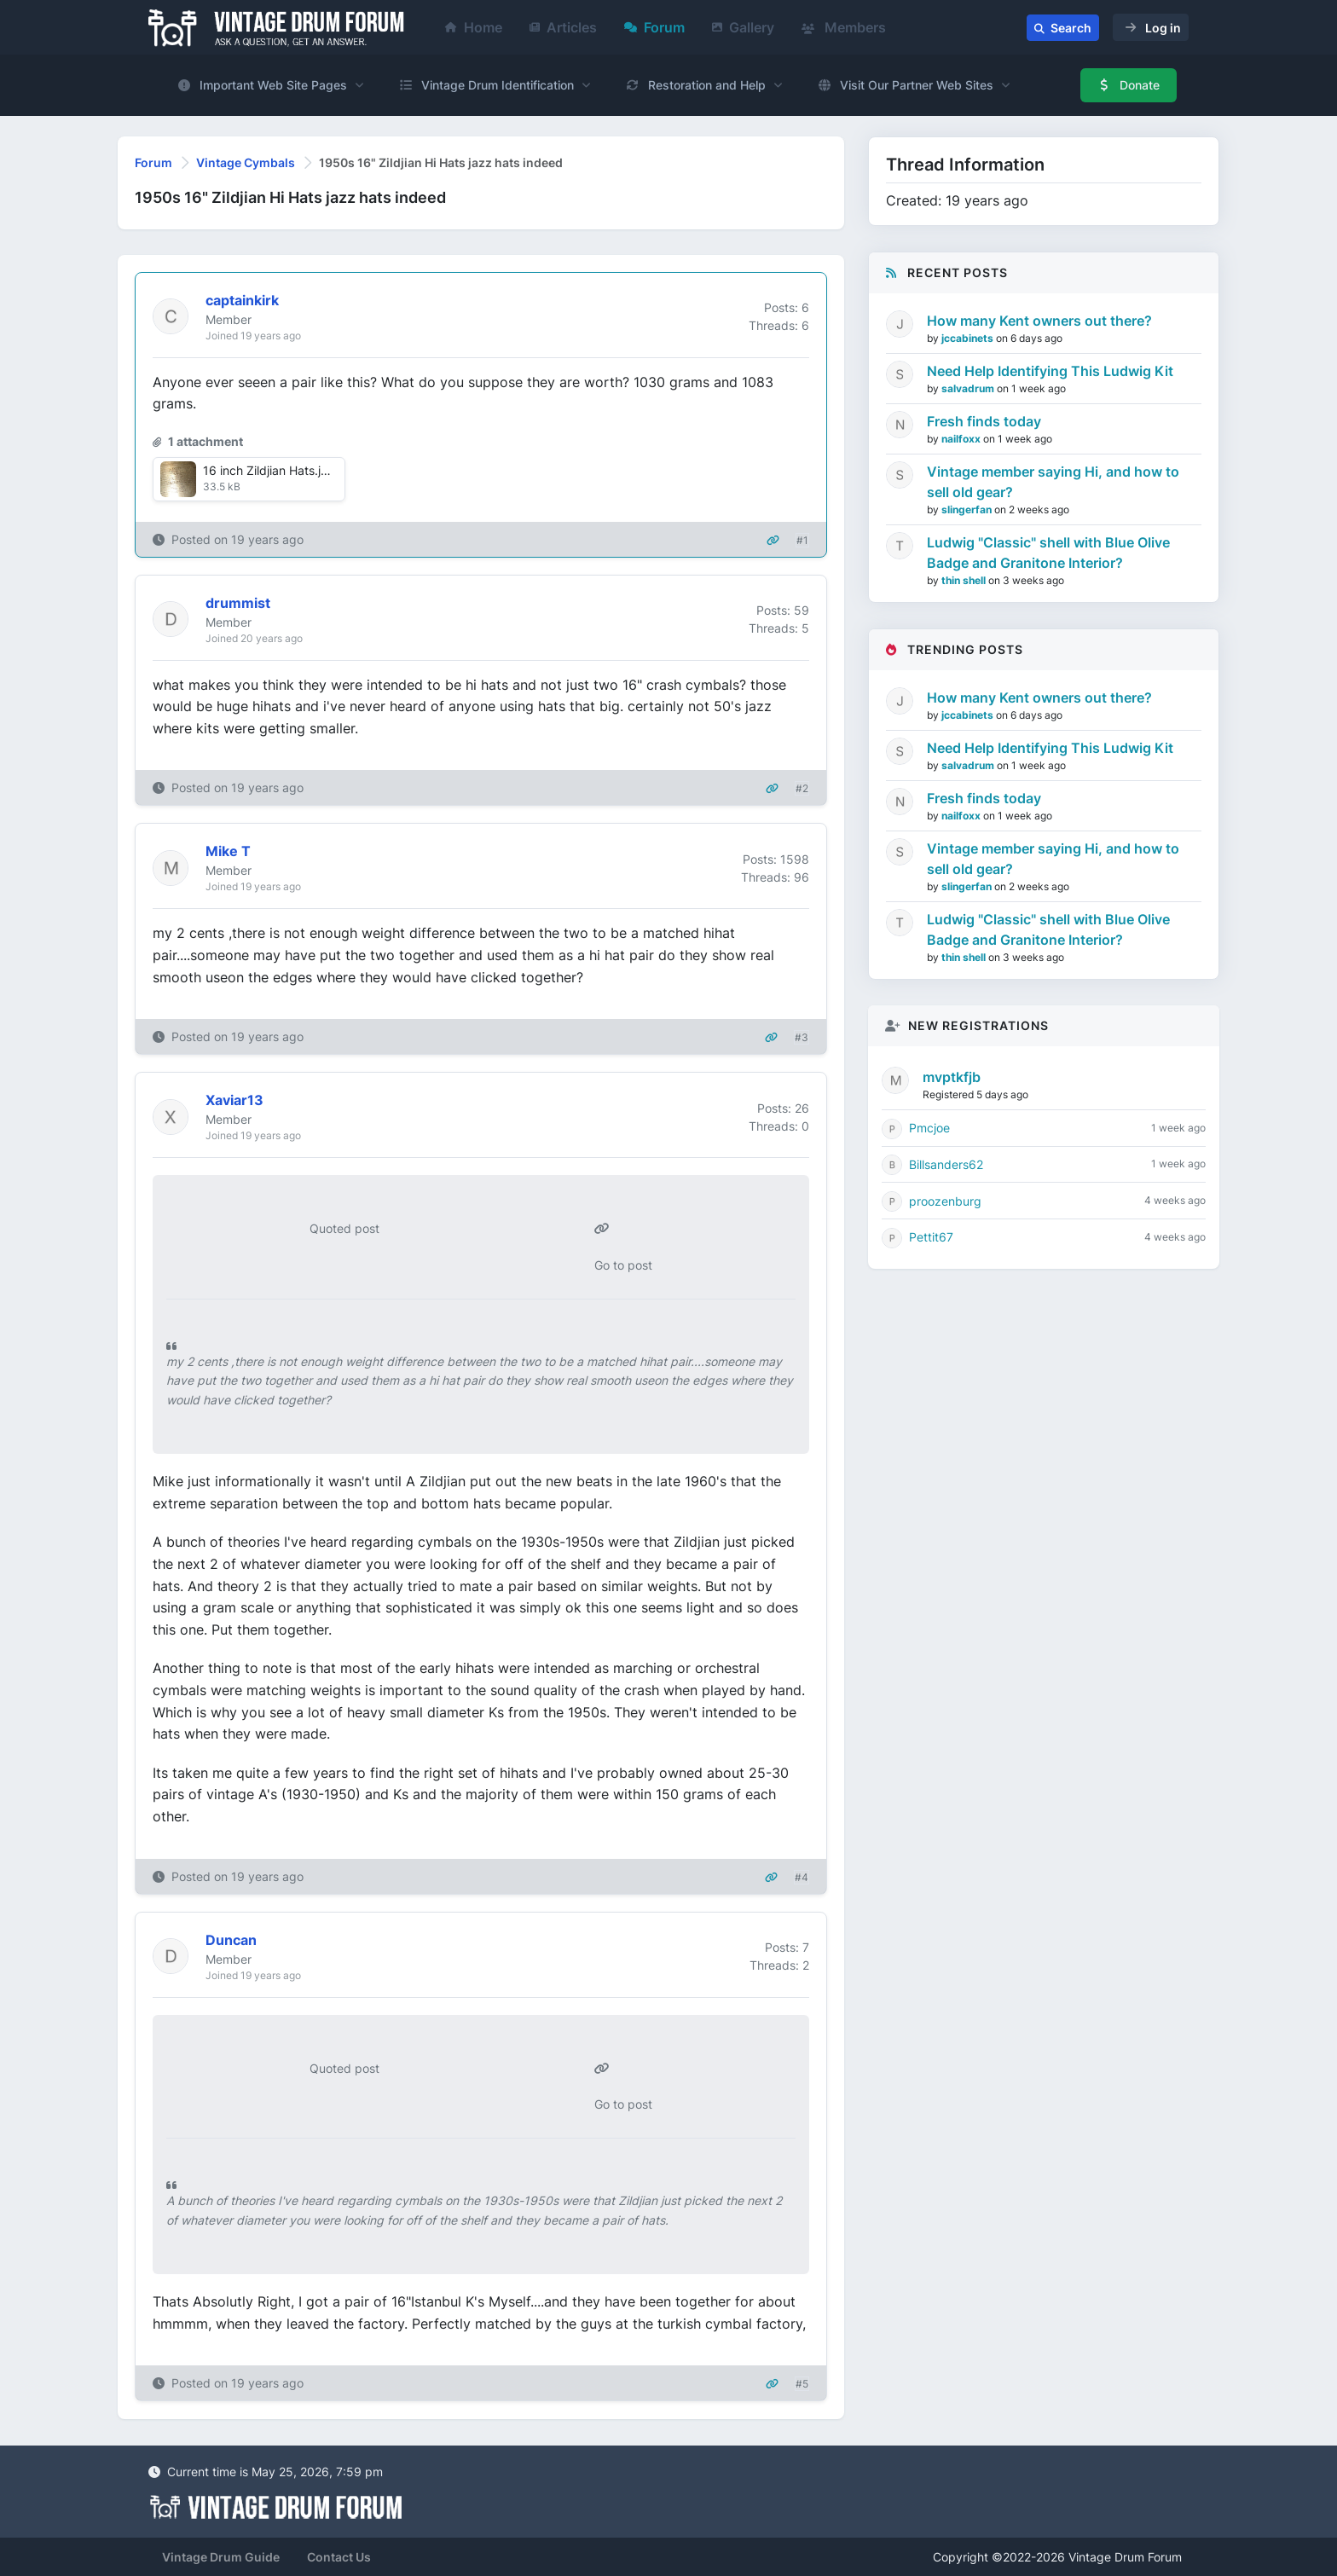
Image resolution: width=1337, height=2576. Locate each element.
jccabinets (968, 338)
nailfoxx (962, 438)
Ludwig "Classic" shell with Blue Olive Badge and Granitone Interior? (1048, 552)
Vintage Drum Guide (221, 2557)
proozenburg (945, 1201)
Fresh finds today (984, 421)
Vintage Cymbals (245, 162)
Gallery (743, 27)
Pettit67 (931, 1237)
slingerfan (967, 509)
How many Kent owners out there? (1039, 320)
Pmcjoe (929, 1127)
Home (473, 27)
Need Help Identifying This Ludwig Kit (1050, 370)
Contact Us (339, 2557)
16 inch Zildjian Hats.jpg (269, 470)
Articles (563, 27)
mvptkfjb (952, 1076)
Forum (654, 27)
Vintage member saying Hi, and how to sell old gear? (1053, 482)
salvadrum (969, 388)
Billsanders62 (946, 1164)
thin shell (964, 580)
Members (844, 27)
